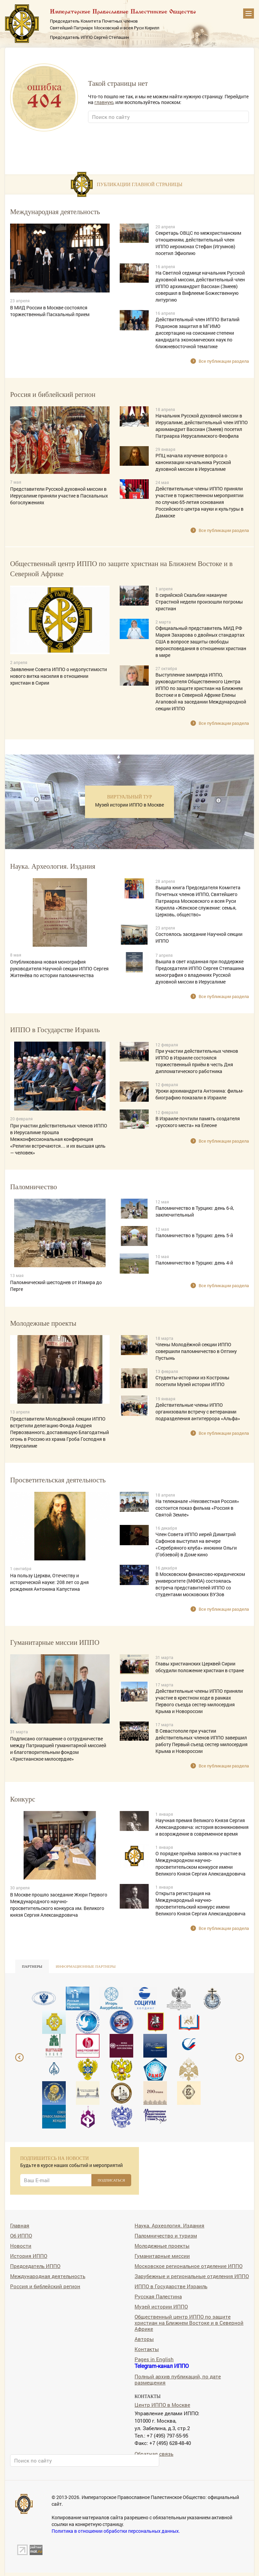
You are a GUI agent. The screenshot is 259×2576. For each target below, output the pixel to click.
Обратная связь (154, 2453)
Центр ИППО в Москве (162, 2404)
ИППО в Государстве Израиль (171, 2286)
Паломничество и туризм (166, 2235)
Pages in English (154, 2359)
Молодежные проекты (162, 2245)
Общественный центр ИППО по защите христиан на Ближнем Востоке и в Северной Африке (189, 2322)
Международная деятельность (47, 2276)
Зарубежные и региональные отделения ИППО (192, 2276)
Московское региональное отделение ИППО (188, 2266)
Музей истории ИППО (161, 2306)
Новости (20, 2245)
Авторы (144, 2339)
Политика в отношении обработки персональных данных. (116, 2531)
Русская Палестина (158, 2296)
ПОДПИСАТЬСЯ (111, 2180)
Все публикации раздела (224, 361)
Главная (19, 2225)
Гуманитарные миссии (162, 2255)
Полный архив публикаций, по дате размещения (178, 2379)
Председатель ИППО (35, 2266)
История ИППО (28, 2255)
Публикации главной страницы (139, 184)
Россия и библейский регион (45, 2286)
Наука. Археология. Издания (169, 2225)
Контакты (147, 2349)
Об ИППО (21, 2235)
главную (103, 102)
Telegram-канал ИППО (162, 2365)
